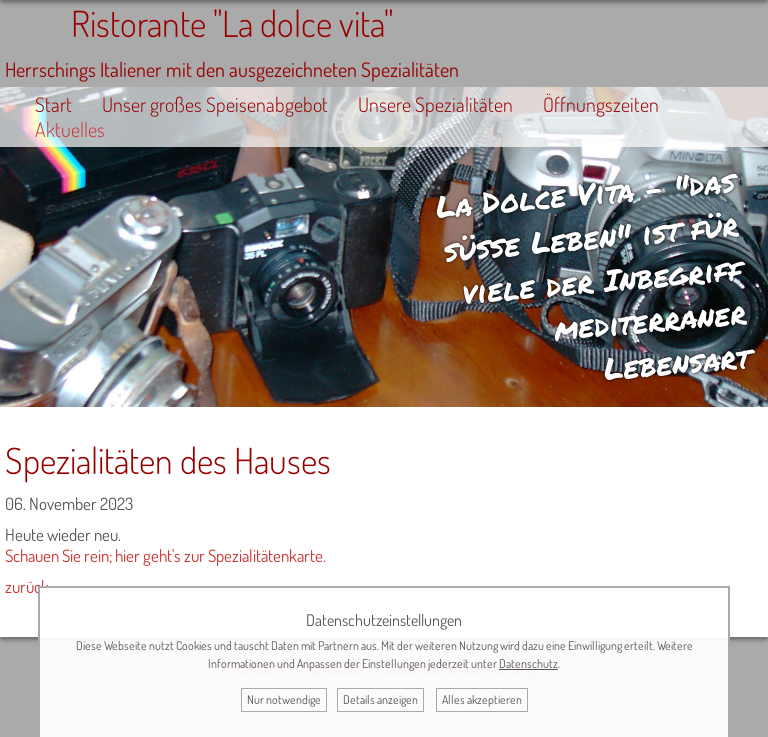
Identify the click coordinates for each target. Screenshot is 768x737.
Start (53, 104)
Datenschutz (528, 663)
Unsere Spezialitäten (435, 104)
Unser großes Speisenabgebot (215, 104)
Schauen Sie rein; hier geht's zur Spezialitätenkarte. (165, 555)
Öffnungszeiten (601, 104)
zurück (27, 586)
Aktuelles (70, 129)
